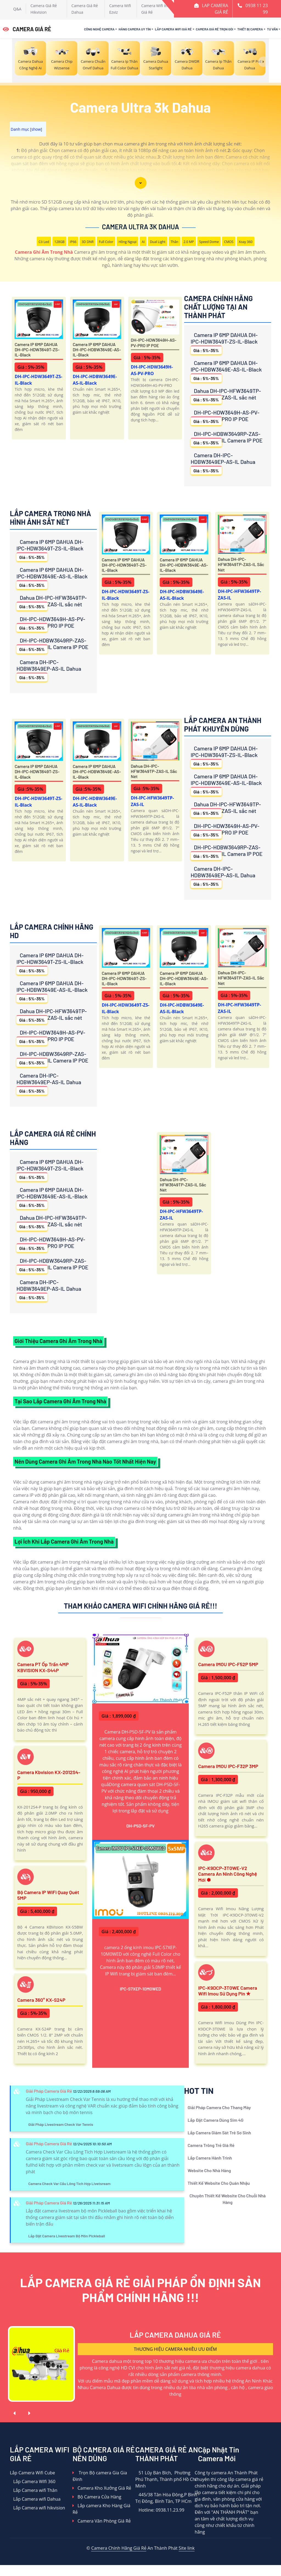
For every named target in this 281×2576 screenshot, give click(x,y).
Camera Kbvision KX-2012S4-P (48, 1775)
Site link (187, 2548)
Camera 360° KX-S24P (41, 2000)
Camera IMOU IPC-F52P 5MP (228, 1664)
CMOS (228, 241)
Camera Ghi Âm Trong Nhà (44, 252)
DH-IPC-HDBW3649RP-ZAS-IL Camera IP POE (227, 438)
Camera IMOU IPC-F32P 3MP (228, 1766)
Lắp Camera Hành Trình (210, 2157)
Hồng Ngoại (128, 241)
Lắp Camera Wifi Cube (32, 2473)
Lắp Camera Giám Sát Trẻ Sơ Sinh (219, 2132)
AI (143, 241)
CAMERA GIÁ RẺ (27, 29)
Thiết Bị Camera (250, 29)
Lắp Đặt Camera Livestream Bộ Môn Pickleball (66, 2236)
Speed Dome (209, 241)
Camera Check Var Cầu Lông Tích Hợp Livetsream (69, 2183)
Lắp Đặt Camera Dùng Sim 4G (216, 2120)
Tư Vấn (272, 29)
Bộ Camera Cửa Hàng (96, 2497)
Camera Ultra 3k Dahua (140, 227)
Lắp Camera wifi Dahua (35, 2499)
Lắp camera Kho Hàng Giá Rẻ (101, 2509)
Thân (174, 241)
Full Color (106, 241)
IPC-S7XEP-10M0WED (140, 1988)
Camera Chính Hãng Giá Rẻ (118, 2548)
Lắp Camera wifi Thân (33, 2490)
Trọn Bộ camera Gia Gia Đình (99, 2476)
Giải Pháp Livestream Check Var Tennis (60, 2124)
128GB (59, 241)
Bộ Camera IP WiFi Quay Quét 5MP (48, 1895)
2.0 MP (189, 241)
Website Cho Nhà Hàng (209, 2170)
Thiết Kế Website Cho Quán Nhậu (219, 2183)
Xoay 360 (246, 241)
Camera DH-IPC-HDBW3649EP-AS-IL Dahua (223, 463)
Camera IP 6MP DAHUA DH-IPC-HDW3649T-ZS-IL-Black (37, 349)
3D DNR (88, 241)
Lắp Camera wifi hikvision (37, 2508)
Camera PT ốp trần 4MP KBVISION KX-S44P (43, 1667)
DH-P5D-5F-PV (140, 1825)
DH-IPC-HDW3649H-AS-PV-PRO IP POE (154, 342)
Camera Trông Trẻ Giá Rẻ (211, 2145)
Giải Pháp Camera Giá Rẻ (49, 2091)
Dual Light (157, 241)
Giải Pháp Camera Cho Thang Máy (219, 2107)
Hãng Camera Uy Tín (135, 29)
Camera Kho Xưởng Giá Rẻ (101, 2488)
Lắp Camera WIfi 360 (32, 2481)
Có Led (44, 241)
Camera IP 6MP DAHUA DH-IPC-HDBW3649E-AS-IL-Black (97, 349)
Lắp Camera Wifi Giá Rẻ (173, 29)
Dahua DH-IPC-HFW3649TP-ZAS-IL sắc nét (226, 395)
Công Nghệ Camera (99, 29)
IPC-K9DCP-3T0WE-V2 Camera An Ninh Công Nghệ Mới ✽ (227, 1874)
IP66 (73, 241)
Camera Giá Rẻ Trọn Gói (214, 29)
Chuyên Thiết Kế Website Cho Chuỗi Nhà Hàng (227, 2199)
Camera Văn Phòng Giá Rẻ (101, 2521)
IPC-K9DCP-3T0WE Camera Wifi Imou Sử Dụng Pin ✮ (227, 1991)
